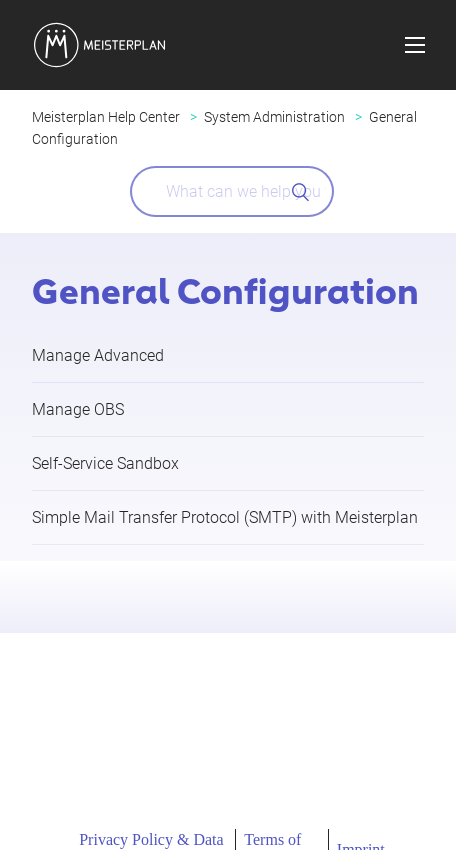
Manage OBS (78, 409)
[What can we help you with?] (232, 191)
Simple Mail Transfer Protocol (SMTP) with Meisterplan (225, 517)
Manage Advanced (98, 355)
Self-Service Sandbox (105, 463)
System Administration (274, 117)
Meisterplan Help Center (106, 117)
